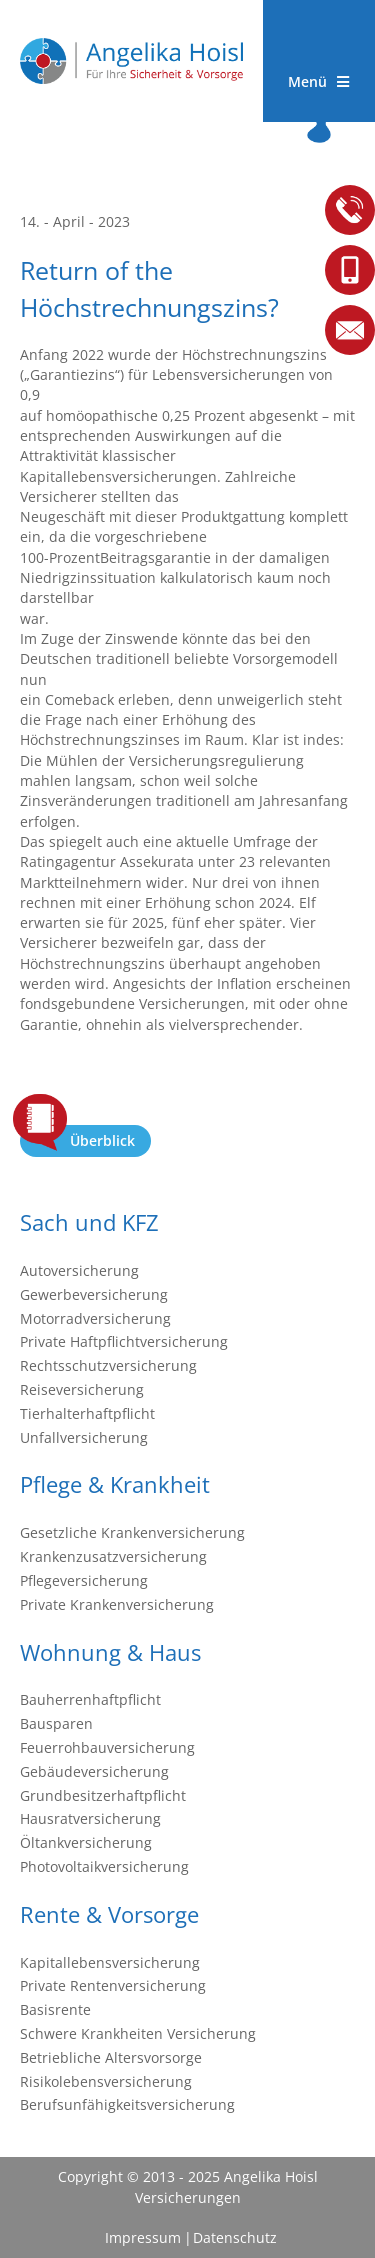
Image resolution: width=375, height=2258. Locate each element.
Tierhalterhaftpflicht (87, 1413)
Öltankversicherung (86, 1842)
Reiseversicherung (82, 1389)
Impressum (143, 2237)
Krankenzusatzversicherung (113, 1556)
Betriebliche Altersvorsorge (111, 2057)
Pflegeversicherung (84, 1580)
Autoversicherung (79, 1270)
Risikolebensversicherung (106, 2081)
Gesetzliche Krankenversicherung (132, 1532)
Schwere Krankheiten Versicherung (138, 2033)
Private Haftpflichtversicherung (124, 1341)
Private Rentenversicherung (113, 1985)
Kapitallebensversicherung (110, 1962)
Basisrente (55, 2009)
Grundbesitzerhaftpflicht (103, 1795)
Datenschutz (234, 2237)
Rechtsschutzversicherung (108, 1365)
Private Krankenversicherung (117, 1604)
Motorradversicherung (95, 1318)
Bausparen (56, 1723)
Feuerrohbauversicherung (107, 1747)
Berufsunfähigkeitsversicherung (127, 2104)
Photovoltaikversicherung (104, 1866)
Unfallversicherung (84, 1437)
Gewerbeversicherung (94, 1294)
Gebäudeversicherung (94, 1771)
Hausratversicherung (90, 1818)
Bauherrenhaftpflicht (90, 1699)
